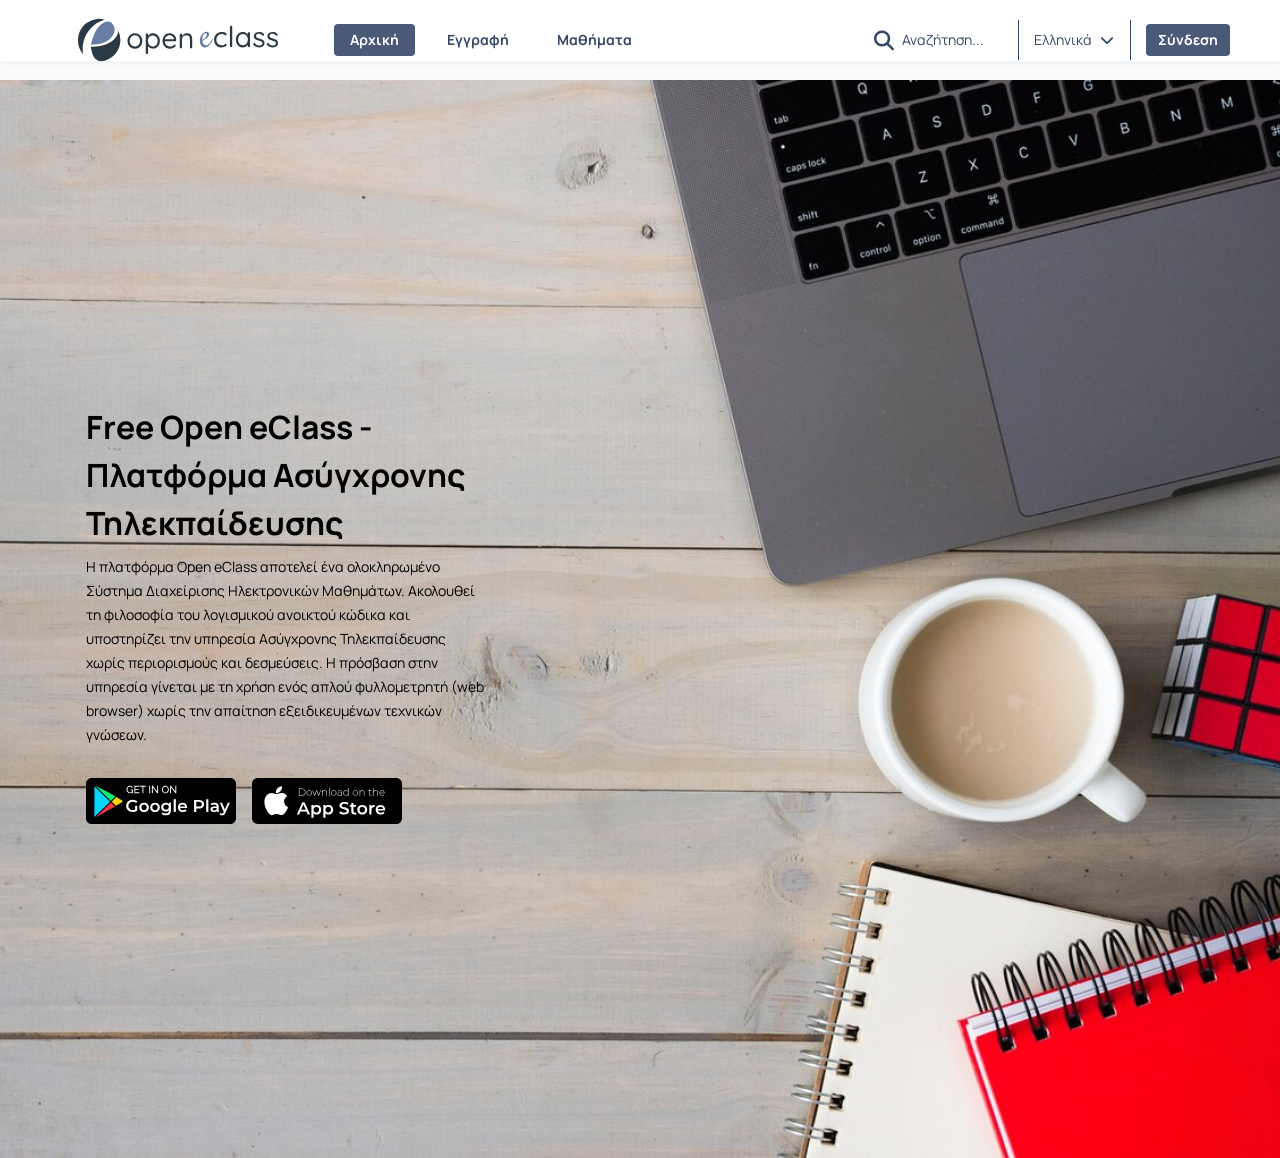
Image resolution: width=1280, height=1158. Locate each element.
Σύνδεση (1188, 39)
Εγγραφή (478, 39)
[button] (884, 40)
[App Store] (327, 801)
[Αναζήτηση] (952, 39)
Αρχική (374, 39)
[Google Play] (161, 801)
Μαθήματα (594, 39)
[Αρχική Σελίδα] (178, 40)
